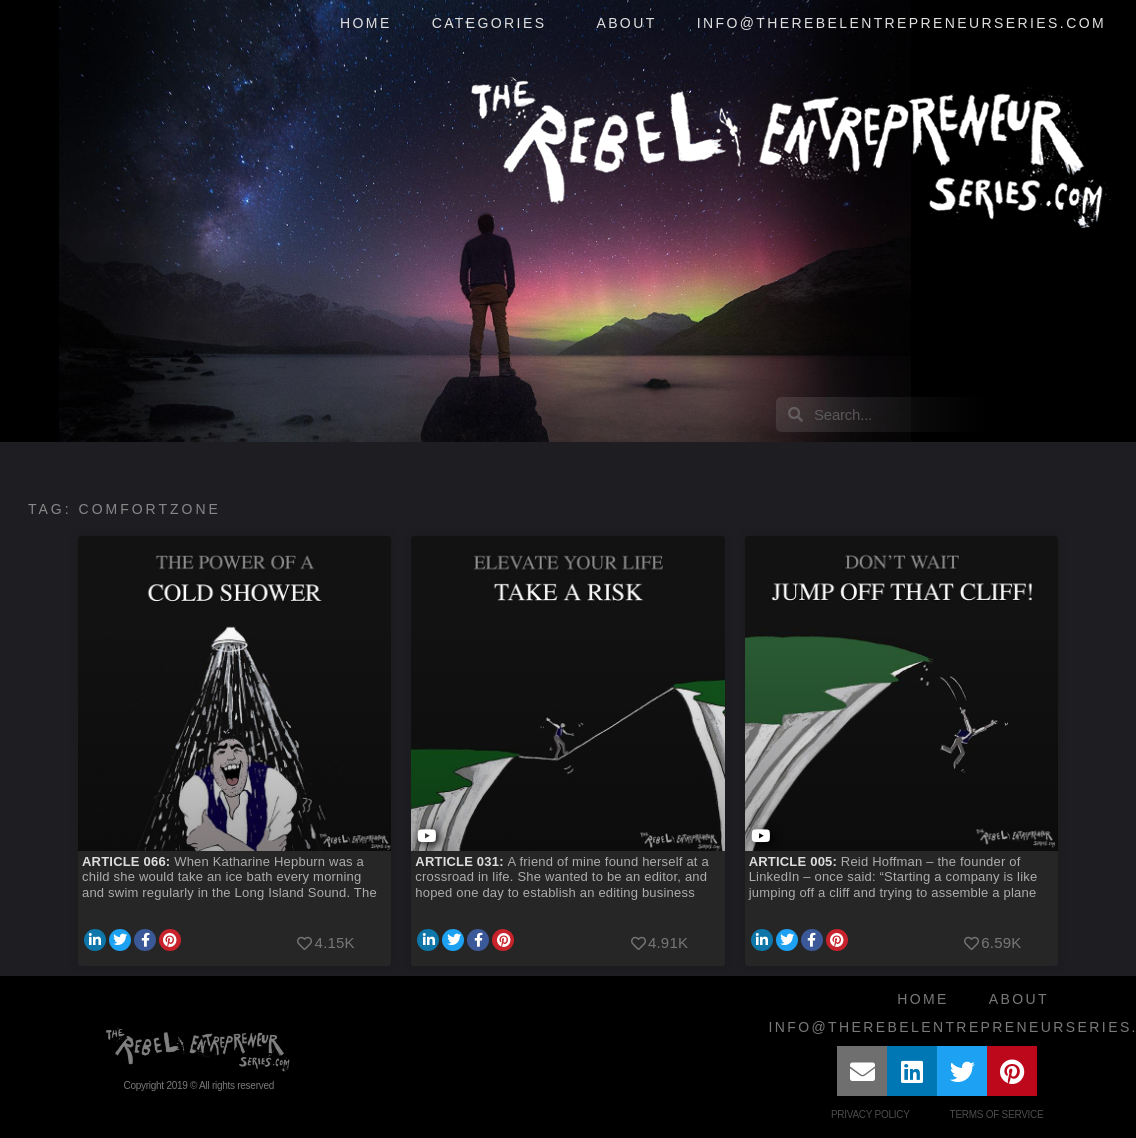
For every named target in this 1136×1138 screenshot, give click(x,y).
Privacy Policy (870, 1114)
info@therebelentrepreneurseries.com (901, 23)
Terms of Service (997, 1114)
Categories (494, 24)
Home (366, 23)
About (626, 23)
